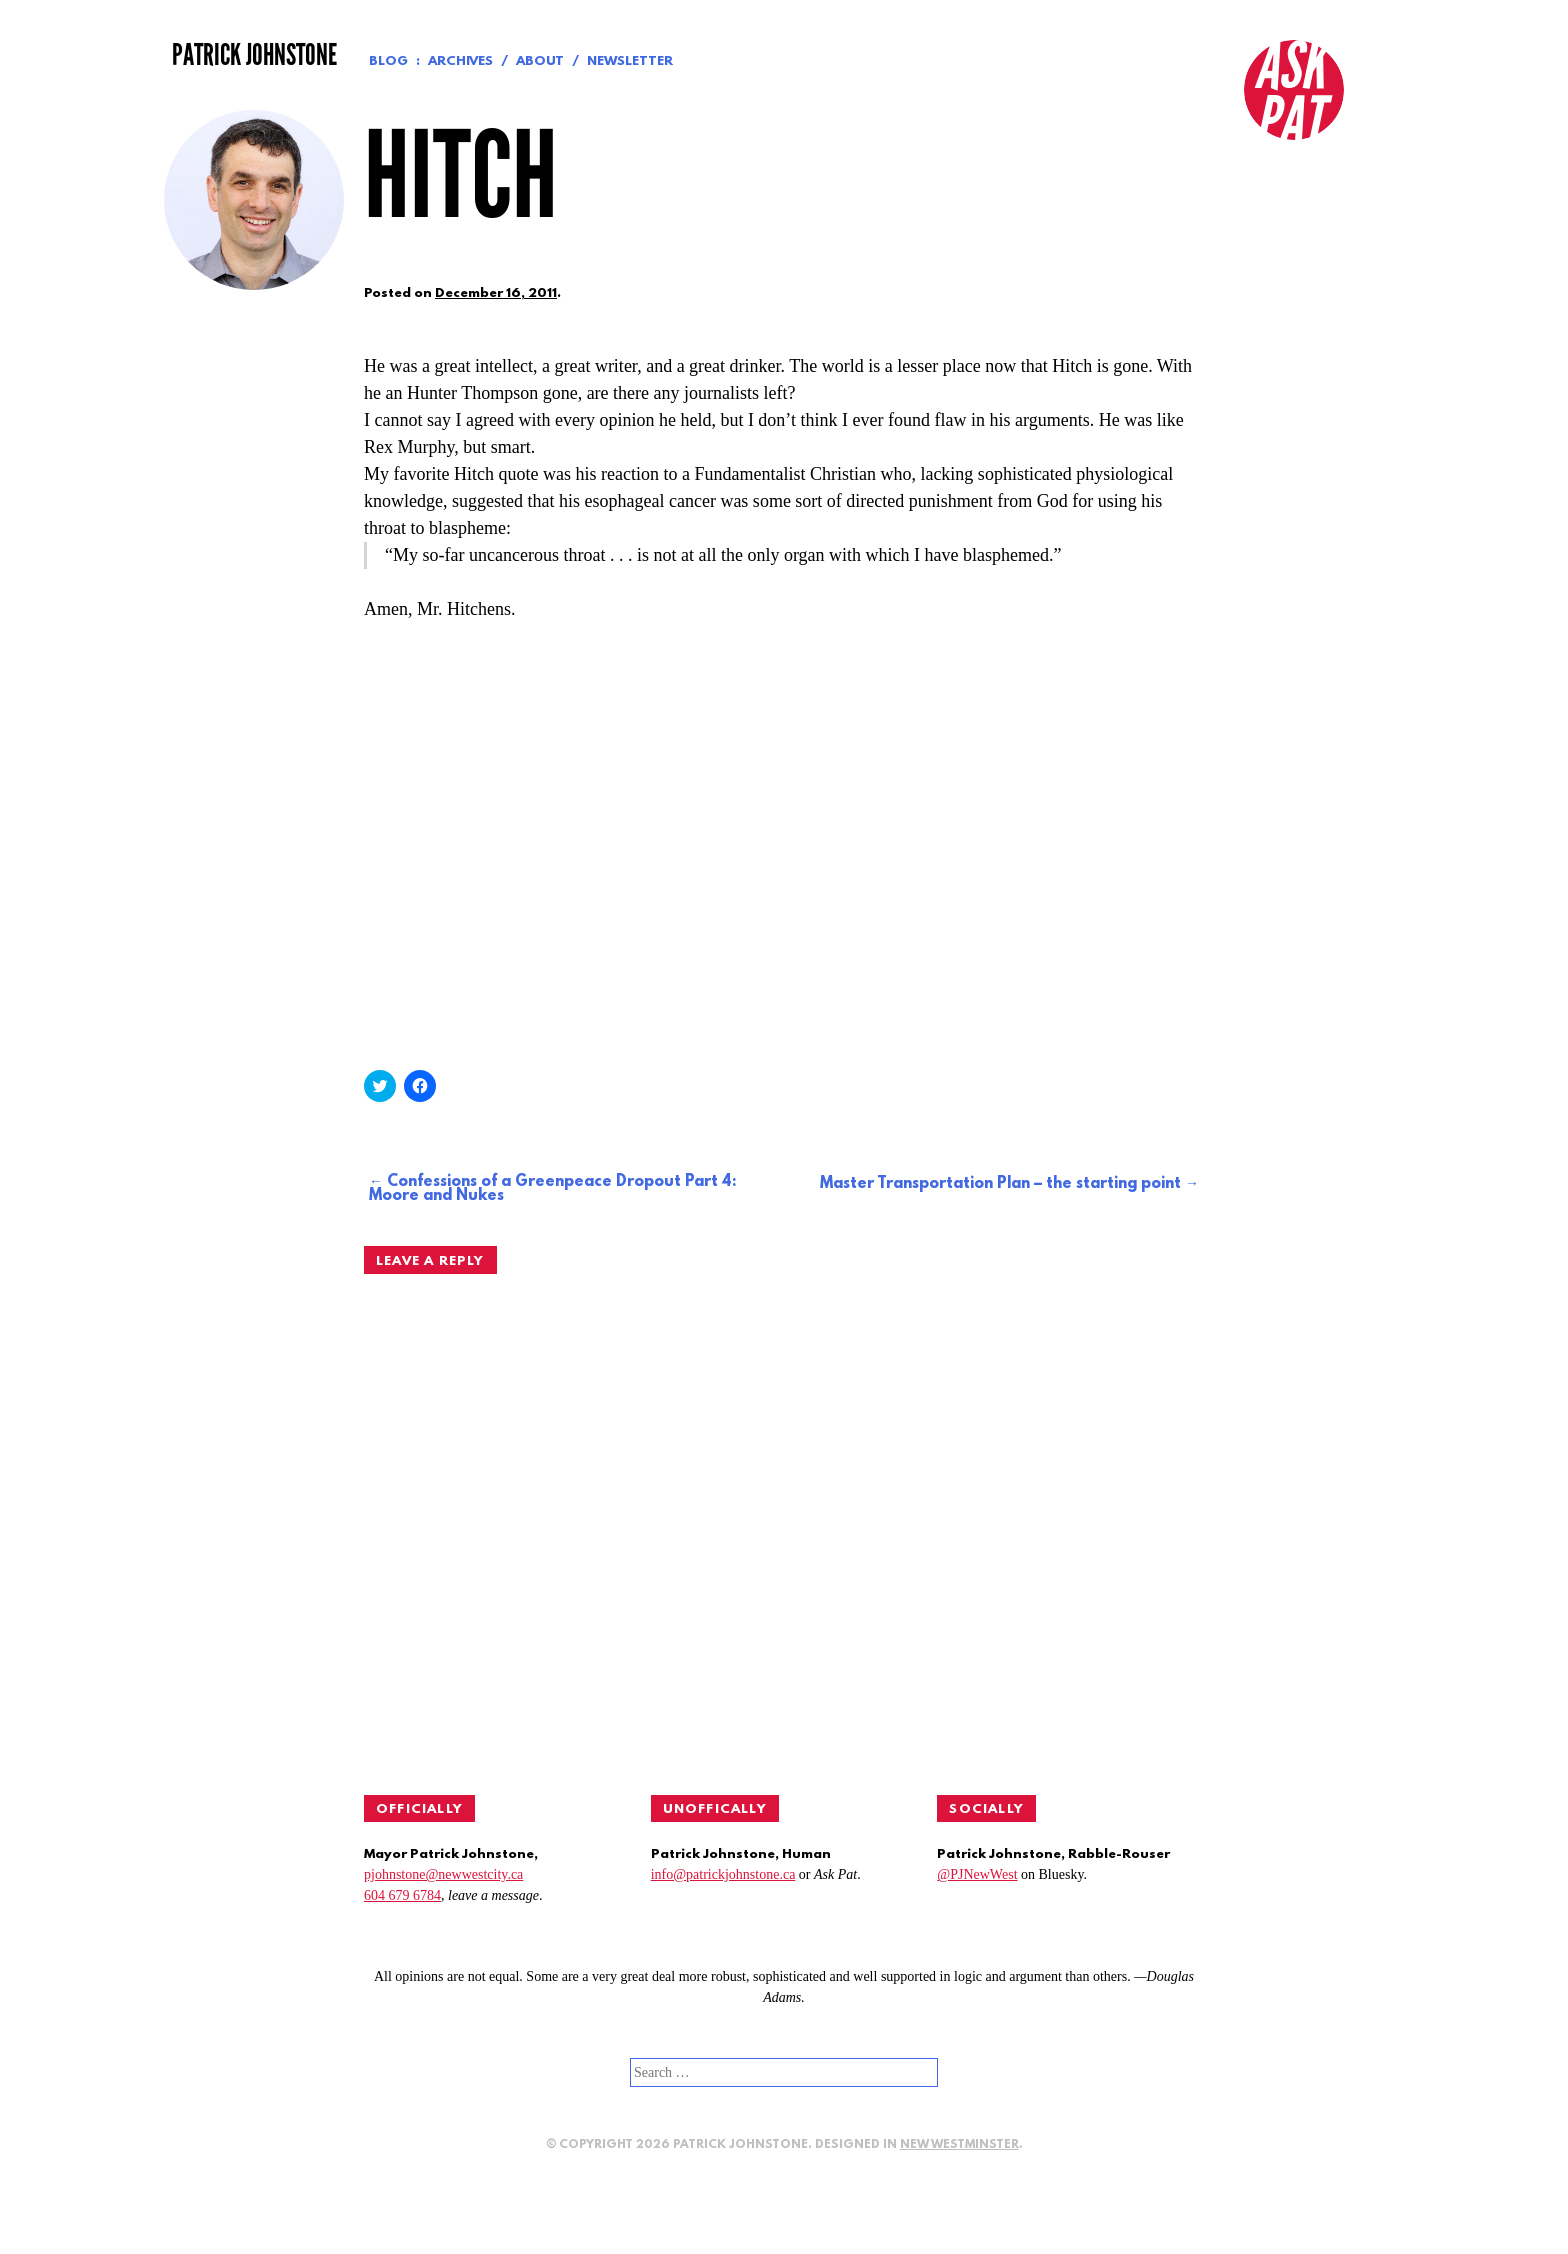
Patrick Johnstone (254, 55)
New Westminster (959, 2145)
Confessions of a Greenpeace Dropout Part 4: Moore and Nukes (552, 1189)
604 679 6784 (402, 1895)
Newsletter (630, 61)
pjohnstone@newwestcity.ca (443, 1874)
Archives (460, 61)
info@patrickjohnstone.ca (723, 1874)
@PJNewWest (977, 1874)
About (540, 61)
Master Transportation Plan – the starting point (1000, 1184)
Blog (388, 61)
